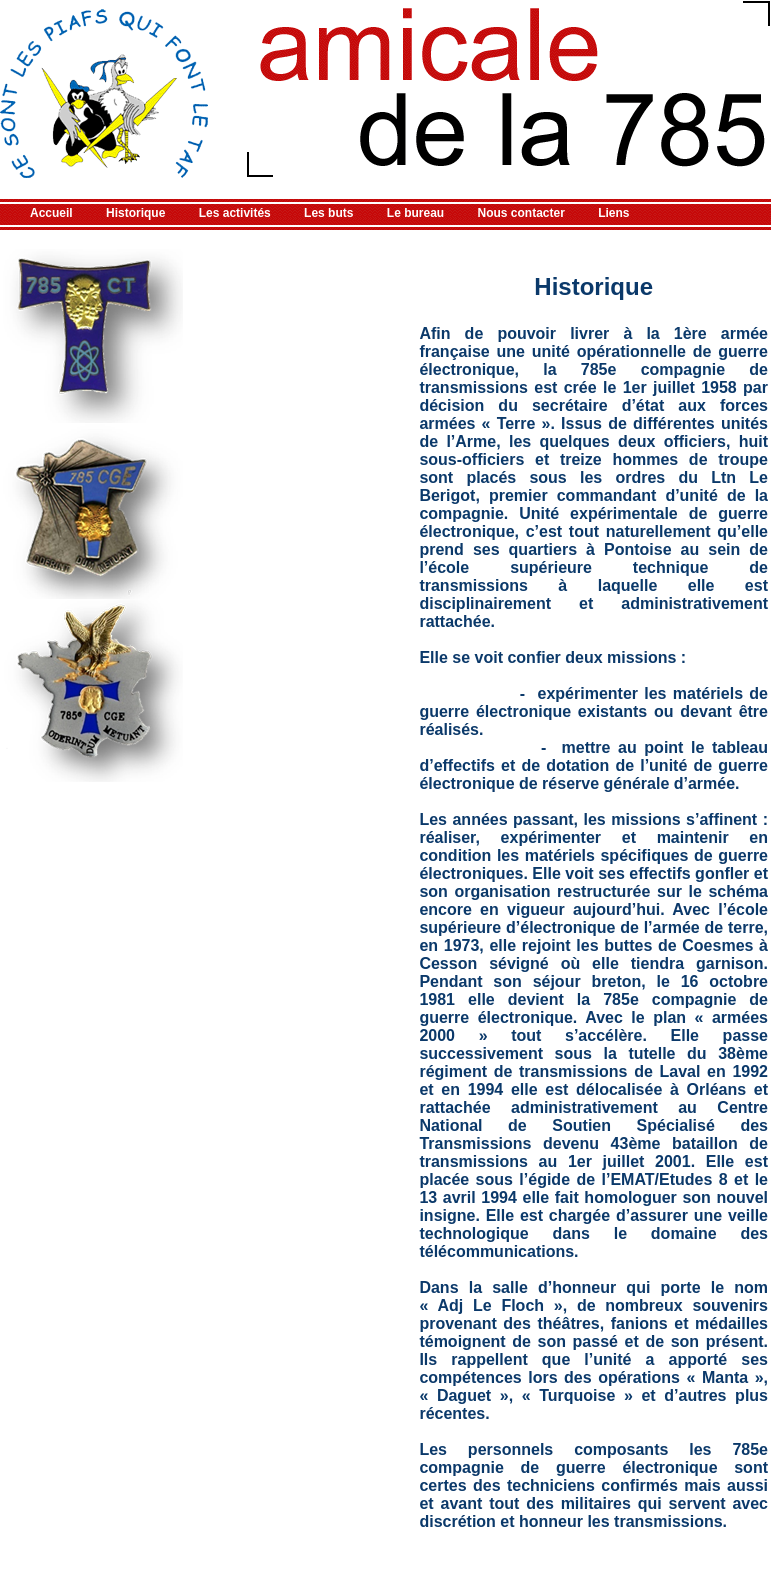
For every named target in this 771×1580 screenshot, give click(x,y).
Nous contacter (521, 213)
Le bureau (415, 213)
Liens (613, 213)
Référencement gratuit (59, 1573)
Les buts (328, 213)
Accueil (51, 213)
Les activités (235, 213)
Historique (135, 213)
